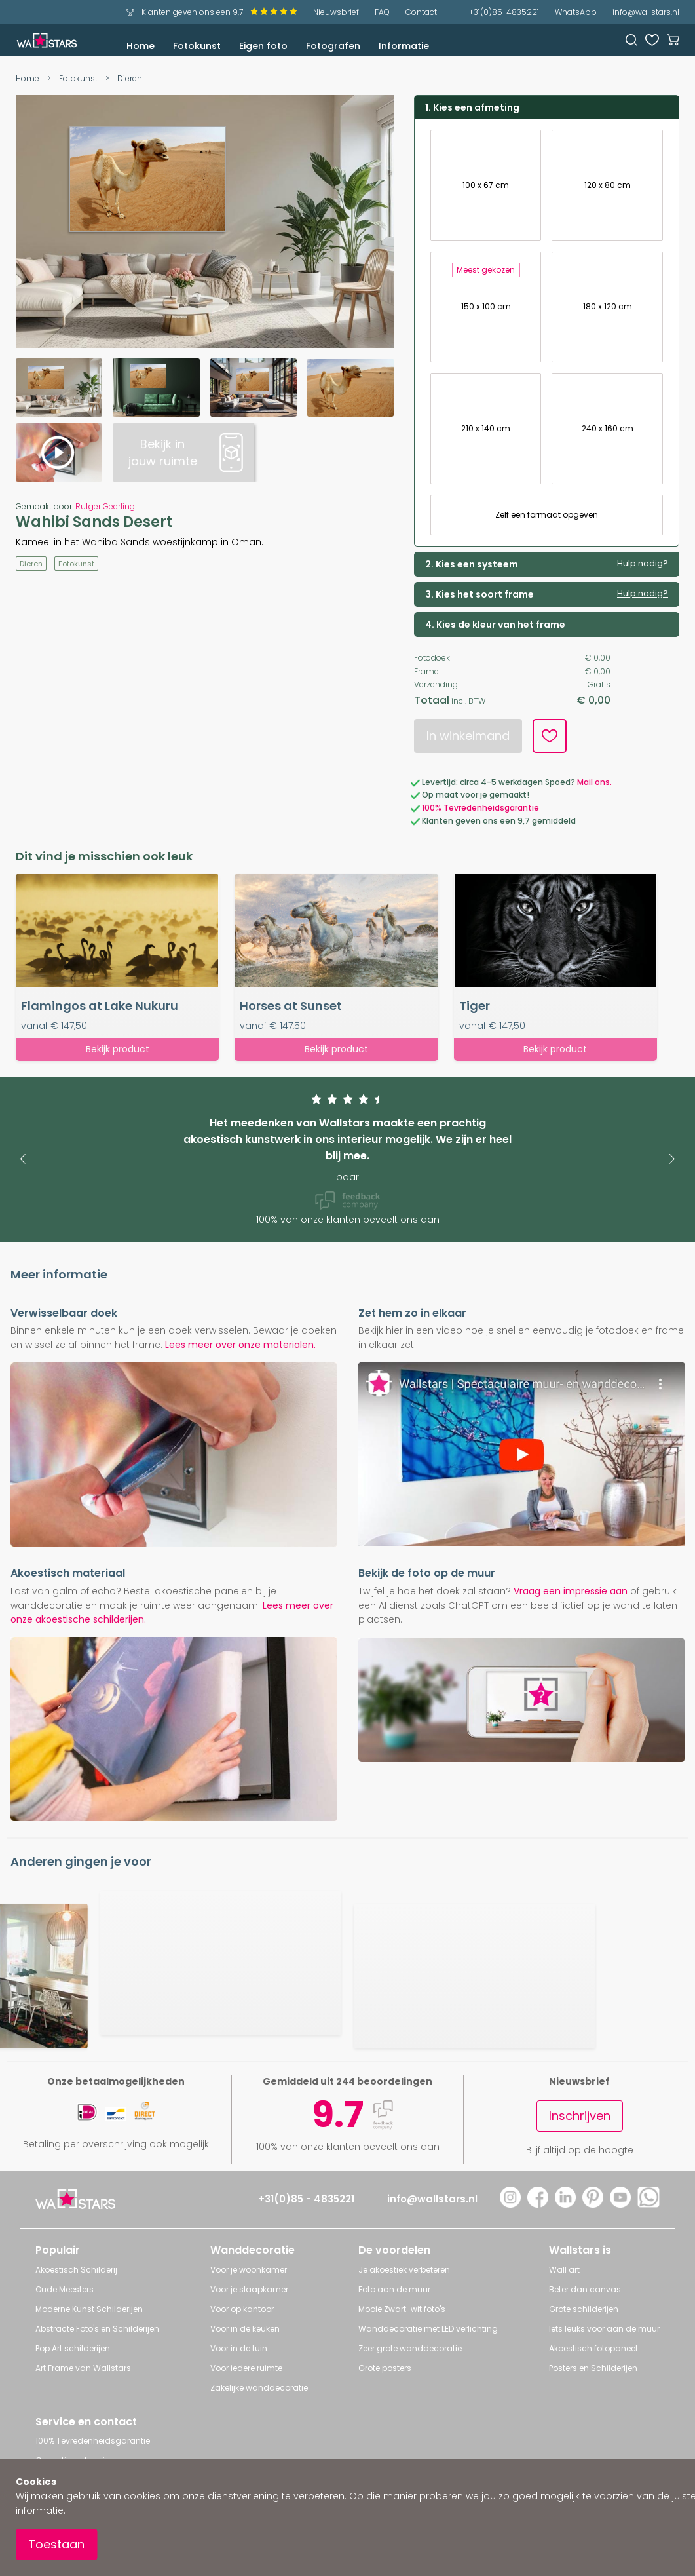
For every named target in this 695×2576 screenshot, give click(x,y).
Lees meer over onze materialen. (240, 1344)
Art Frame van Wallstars (83, 2368)
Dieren (129, 78)
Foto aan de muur (394, 2289)
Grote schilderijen (583, 2309)
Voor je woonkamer (248, 2269)
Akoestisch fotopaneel (593, 2348)
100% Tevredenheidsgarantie (480, 807)
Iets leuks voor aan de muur (604, 2328)
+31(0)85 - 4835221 (306, 2199)
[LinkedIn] (565, 2204)
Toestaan (56, 2544)
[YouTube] (620, 2204)
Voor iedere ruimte (246, 2368)
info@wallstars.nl (645, 12)
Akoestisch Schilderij (76, 2269)
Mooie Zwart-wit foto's (401, 2309)
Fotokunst (197, 45)
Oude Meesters (64, 2289)
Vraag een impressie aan (571, 1591)
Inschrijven (579, 2115)
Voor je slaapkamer (249, 2289)
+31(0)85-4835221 (504, 12)
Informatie (404, 45)
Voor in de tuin (238, 2348)
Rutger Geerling (105, 506)
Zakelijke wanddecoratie (259, 2387)
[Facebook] (537, 2204)
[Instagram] (510, 2204)
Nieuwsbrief (336, 12)
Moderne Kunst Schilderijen (89, 2309)
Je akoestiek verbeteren (404, 2269)
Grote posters (384, 2368)
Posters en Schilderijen (593, 2368)
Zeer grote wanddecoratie (410, 2348)
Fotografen (333, 45)
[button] (23, 1159)
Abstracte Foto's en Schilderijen (97, 2328)
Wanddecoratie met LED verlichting (428, 2328)
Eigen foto (263, 45)
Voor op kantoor (242, 2309)
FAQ (382, 12)
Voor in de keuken (245, 2328)
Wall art (564, 2269)
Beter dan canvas (585, 2289)
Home (140, 45)
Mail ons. (594, 782)
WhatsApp (576, 12)
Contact (421, 12)
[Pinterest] (592, 2204)
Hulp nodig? (642, 563)
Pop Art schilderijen (72, 2348)
